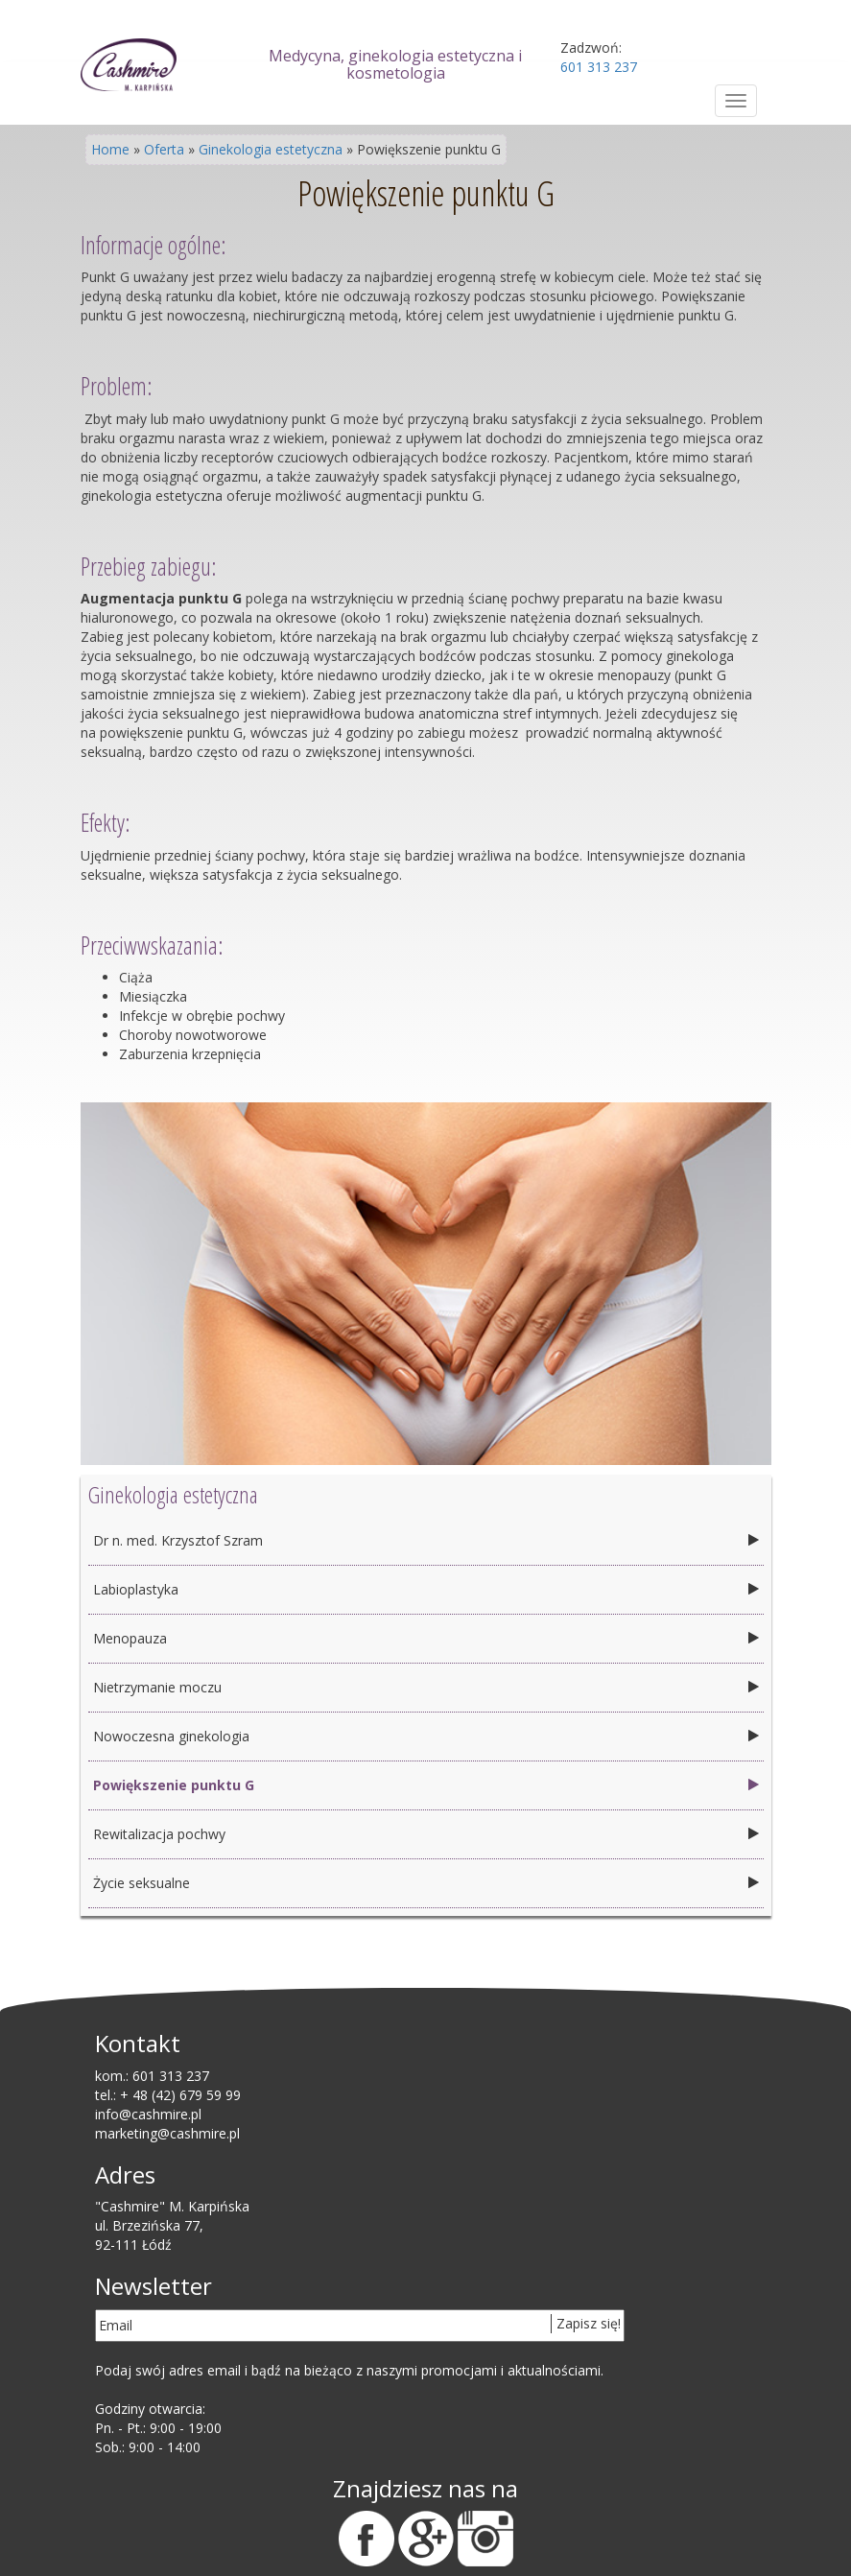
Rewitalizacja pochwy (159, 1834)
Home (110, 149)
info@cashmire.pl (148, 2114)
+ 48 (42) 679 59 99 (180, 2095)
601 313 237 (170, 2076)
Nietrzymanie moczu (157, 1687)
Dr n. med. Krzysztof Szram (178, 1540)
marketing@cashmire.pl (167, 2133)
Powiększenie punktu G (173, 1785)
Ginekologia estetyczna (271, 149)
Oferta (164, 149)
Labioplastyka (135, 1589)
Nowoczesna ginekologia (171, 1736)
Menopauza (130, 1638)
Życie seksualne (141, 1883)
